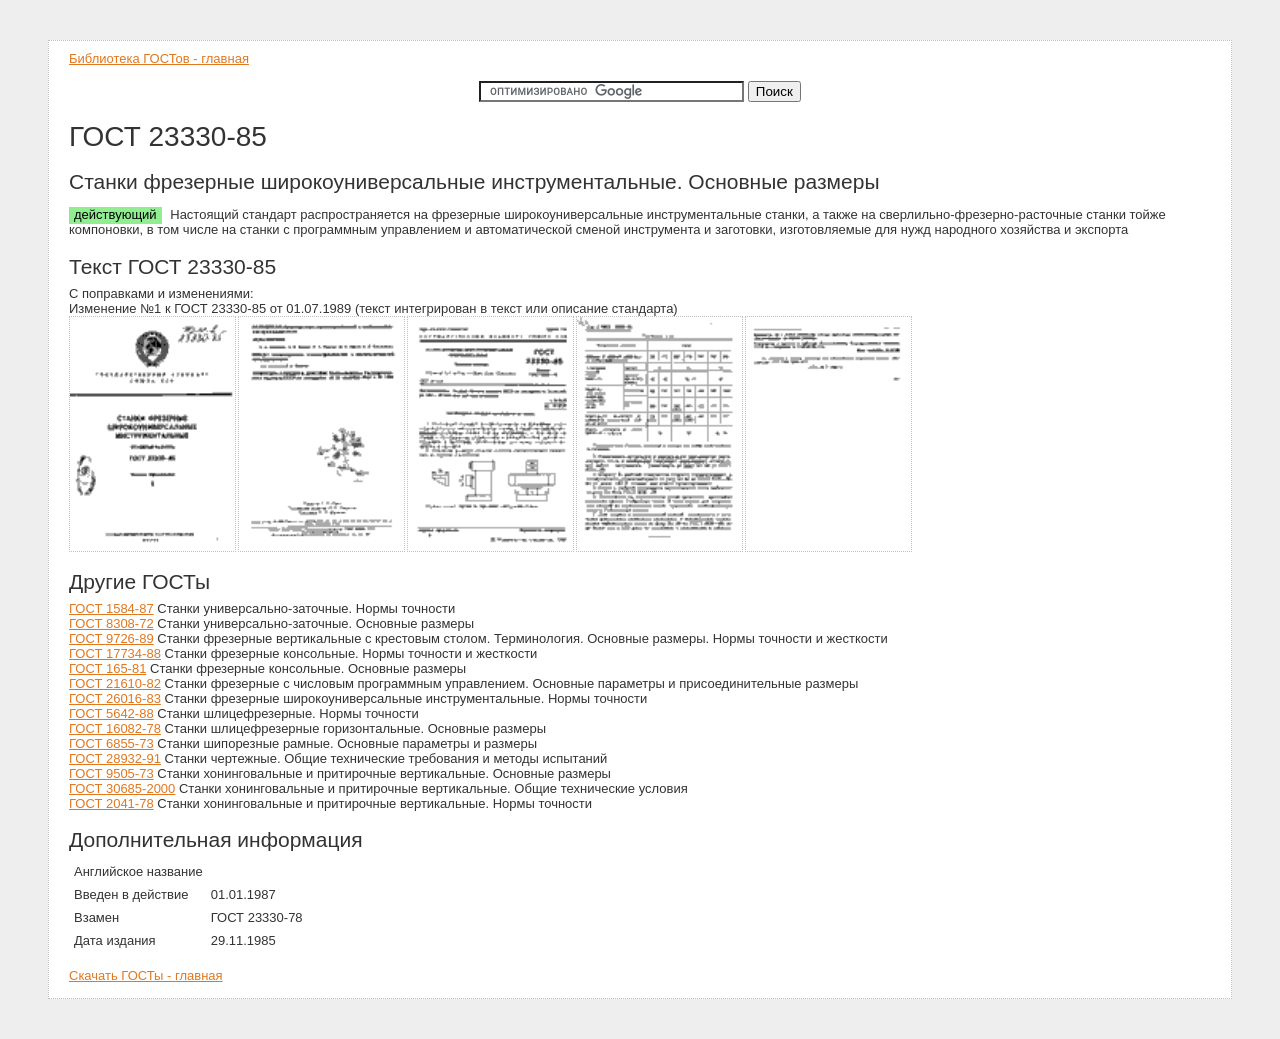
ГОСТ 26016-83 (115, 698)
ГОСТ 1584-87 (111, 608)
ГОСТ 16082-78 (115, 728)
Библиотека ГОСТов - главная (159, 58)
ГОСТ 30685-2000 (122, 788)
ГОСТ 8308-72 (111, 623)
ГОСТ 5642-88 (111, 713)
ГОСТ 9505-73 (111, 773)
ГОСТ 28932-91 (115, 758)
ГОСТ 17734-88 (115, 653)
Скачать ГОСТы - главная (146, 975)
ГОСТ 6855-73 (111, 743)
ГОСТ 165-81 (107, 668)
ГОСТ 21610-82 (115, 683)
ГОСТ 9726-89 (111, 638)
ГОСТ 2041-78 (111, 803)
